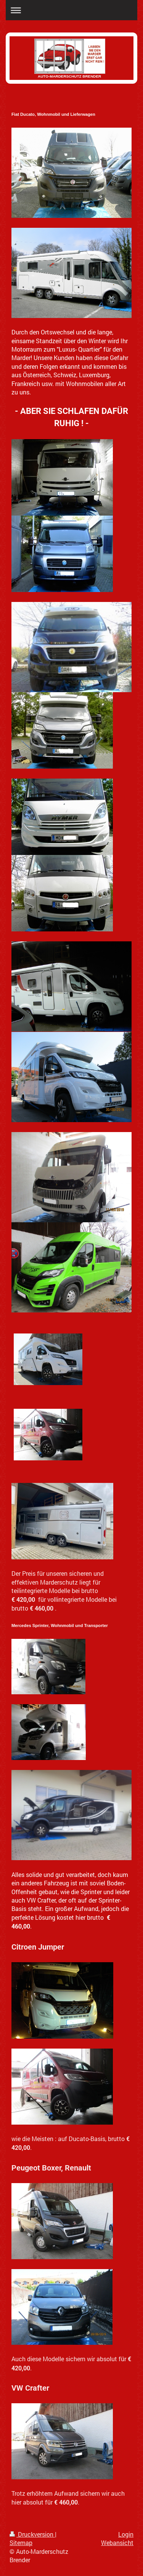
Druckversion (32, 2534)
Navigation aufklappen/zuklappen (71, 10)
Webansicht (117, 2543)
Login (125, 2534)
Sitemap (21, 2543)
